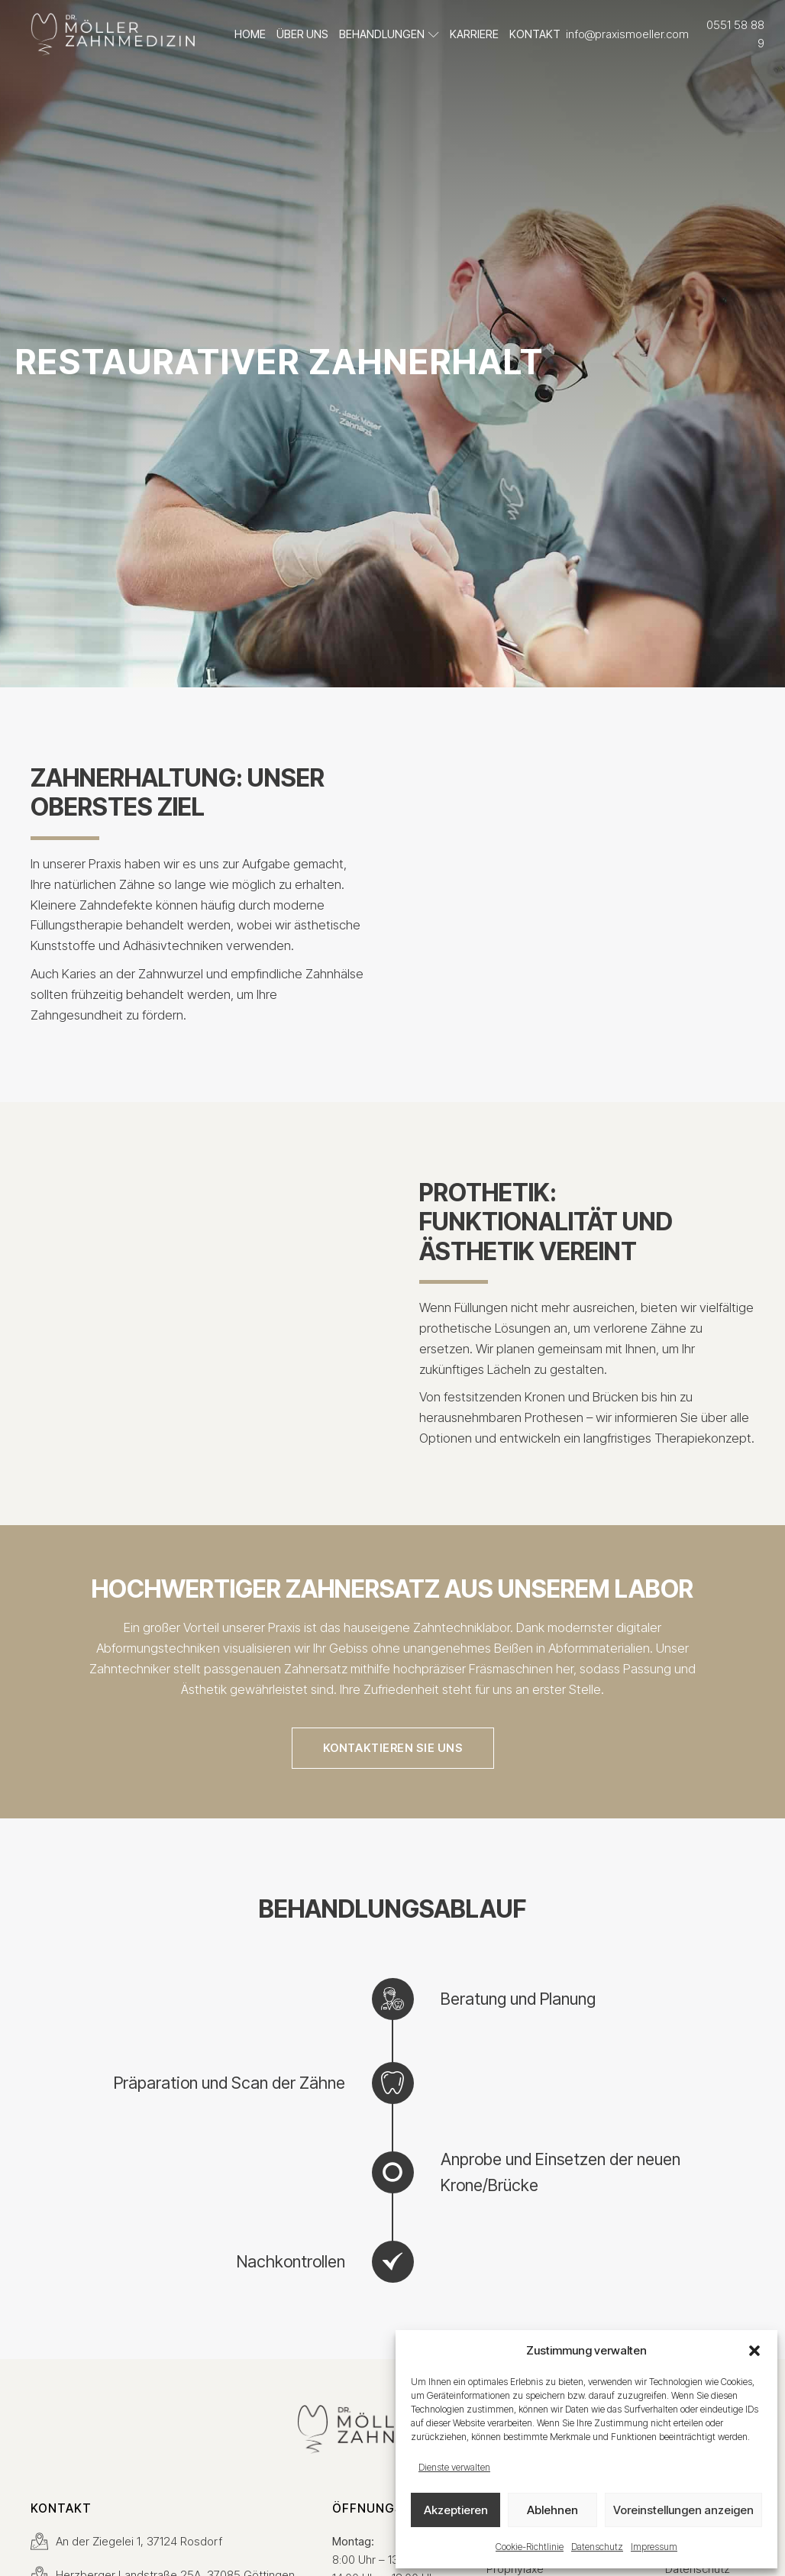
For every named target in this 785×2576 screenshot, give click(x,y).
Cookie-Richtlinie (530, 2546)
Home (250, 33)
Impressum (654, 2546)
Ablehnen (552, 2510)
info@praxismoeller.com (627, 34)
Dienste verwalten (454, 2467)
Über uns (302, 33)
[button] (754, 2350)
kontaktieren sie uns (393, 1747)
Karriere (474, 33)
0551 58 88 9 (735, 34)
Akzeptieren (456, 2510)
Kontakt (534, 33)
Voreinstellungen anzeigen (683, 2510)
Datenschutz (597, 2546)
